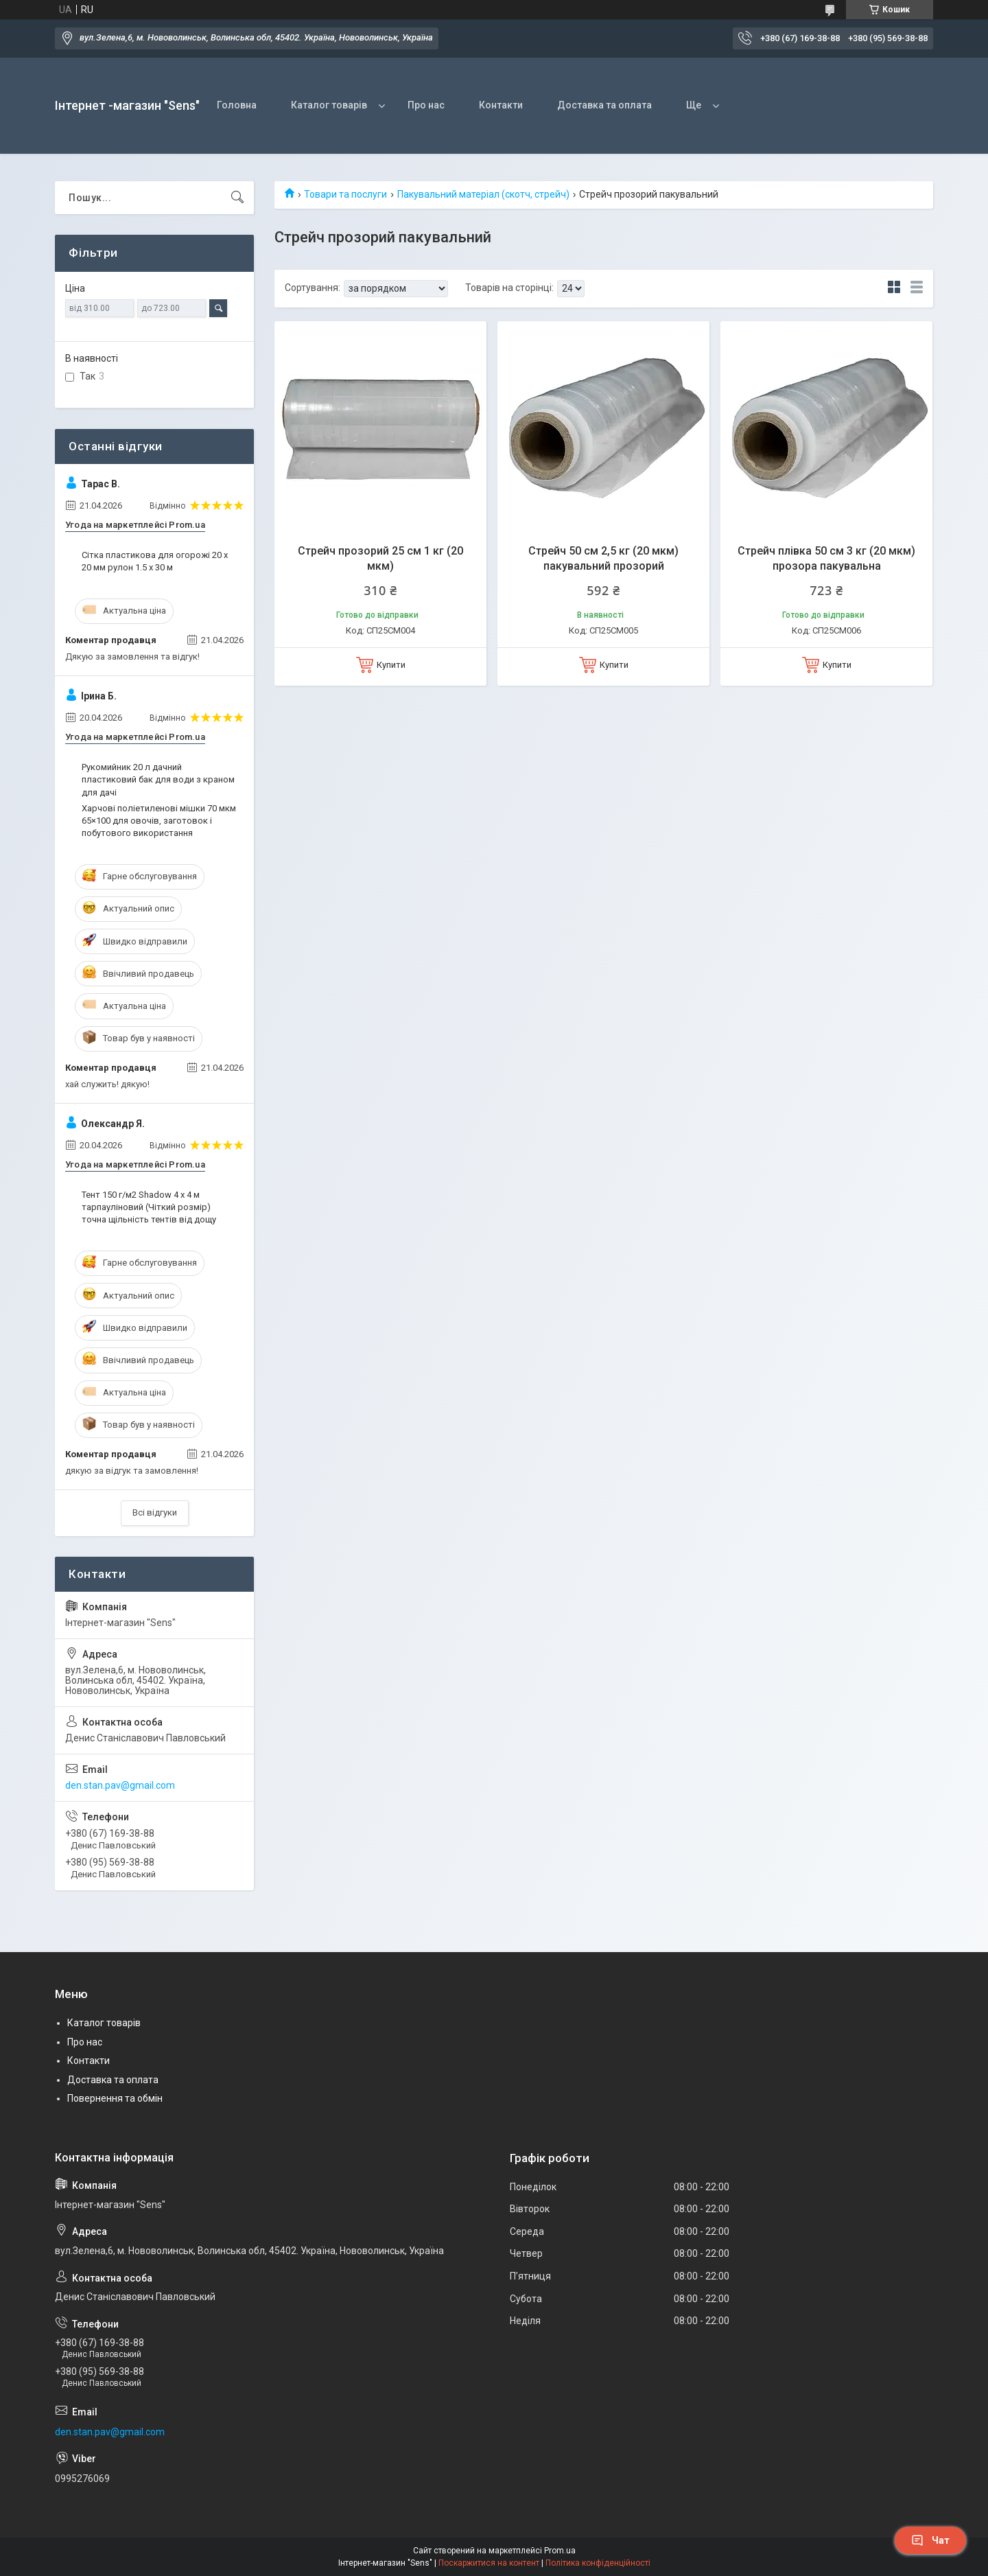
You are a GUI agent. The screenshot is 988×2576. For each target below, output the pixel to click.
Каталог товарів (329, 105)
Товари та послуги (345, 194)
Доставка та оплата (604, 105)
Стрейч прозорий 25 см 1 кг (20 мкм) (380, 558)
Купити (391, 665)
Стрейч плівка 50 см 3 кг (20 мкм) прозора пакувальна (826, 558)
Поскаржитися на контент (488, 2563)
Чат (930, 2540)
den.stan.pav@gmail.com (120, 1785)
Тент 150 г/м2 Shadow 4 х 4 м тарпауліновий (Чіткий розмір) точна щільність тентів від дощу (149, 1207)
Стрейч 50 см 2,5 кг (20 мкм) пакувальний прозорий (603, 558)
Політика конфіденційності (597, 2563)
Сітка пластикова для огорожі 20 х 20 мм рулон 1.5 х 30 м (155, 561)
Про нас (426, 105)
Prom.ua (560, 2550)
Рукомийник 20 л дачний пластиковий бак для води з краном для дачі (158, 779)
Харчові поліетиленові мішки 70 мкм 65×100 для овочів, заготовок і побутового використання (159, 820)
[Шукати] (237, 197)
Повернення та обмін (115, 2098)
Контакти (501, 105)
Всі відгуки (154, 1512)
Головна (237, 105)
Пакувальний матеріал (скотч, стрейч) (483, 194)
